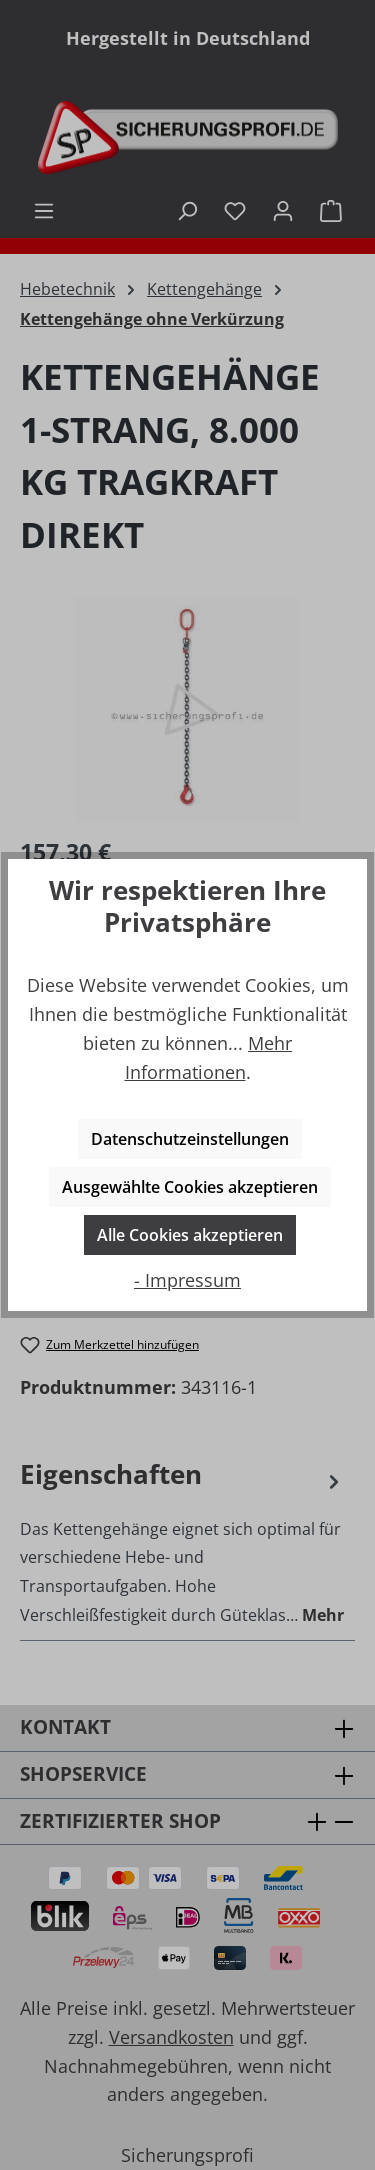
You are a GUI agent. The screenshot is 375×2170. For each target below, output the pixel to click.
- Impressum (187, 1280)
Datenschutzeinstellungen (190, 1139)
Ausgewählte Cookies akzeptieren (190, 1187)
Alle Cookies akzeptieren (190, 1235)
